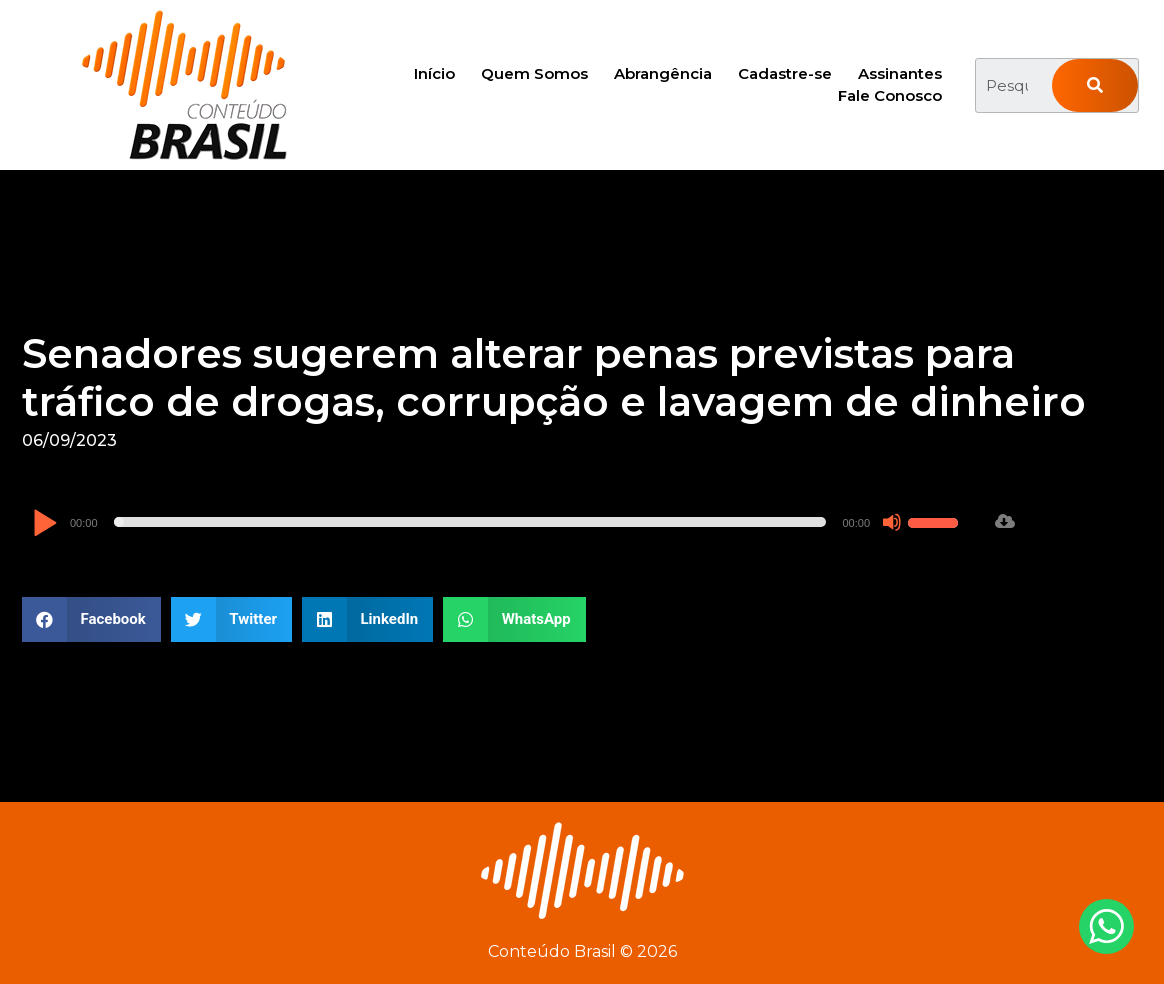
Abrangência (663, 73)
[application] (498, 522)
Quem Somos (534, 73)
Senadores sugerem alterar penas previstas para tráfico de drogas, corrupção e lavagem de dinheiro (554, 377)
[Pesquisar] (1095, 85)
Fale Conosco (890, 95)
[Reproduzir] (44, 524)
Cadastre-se (785, 73)
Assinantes (900, 73)
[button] (91, 619)
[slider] (470, 522)
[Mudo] (892, 522)
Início (434, 73)
